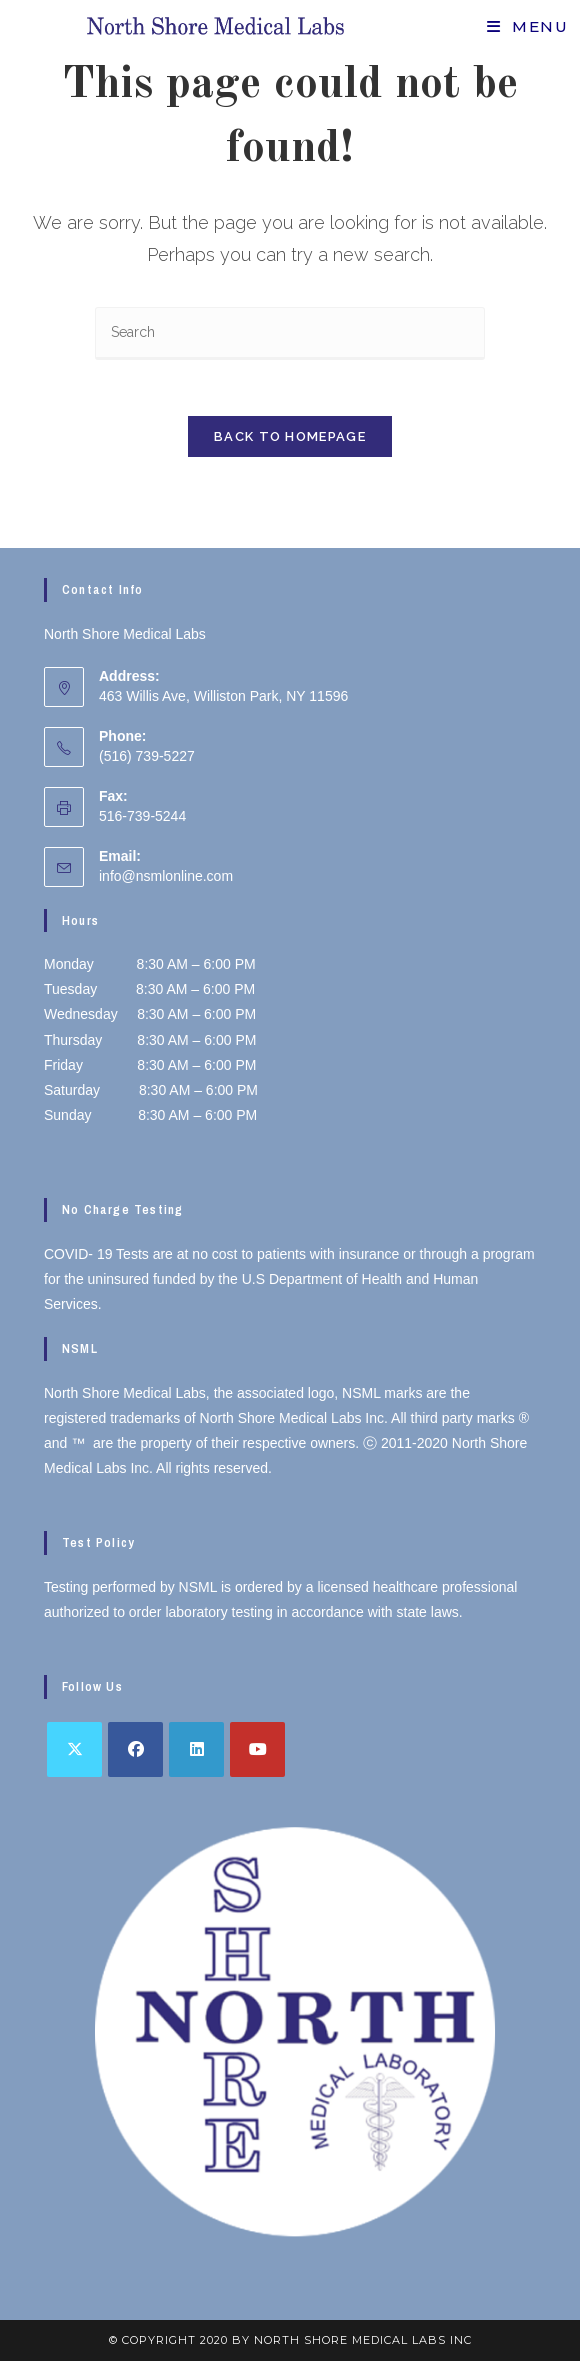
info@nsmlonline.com (166, 880)
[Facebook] (135, 1753)
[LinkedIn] (196, 1753)
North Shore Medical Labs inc (363, 2344)
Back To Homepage (290, 441)
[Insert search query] (290, 333)
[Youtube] (257, 1753)
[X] (74, 1753)
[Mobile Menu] (527, 26)
